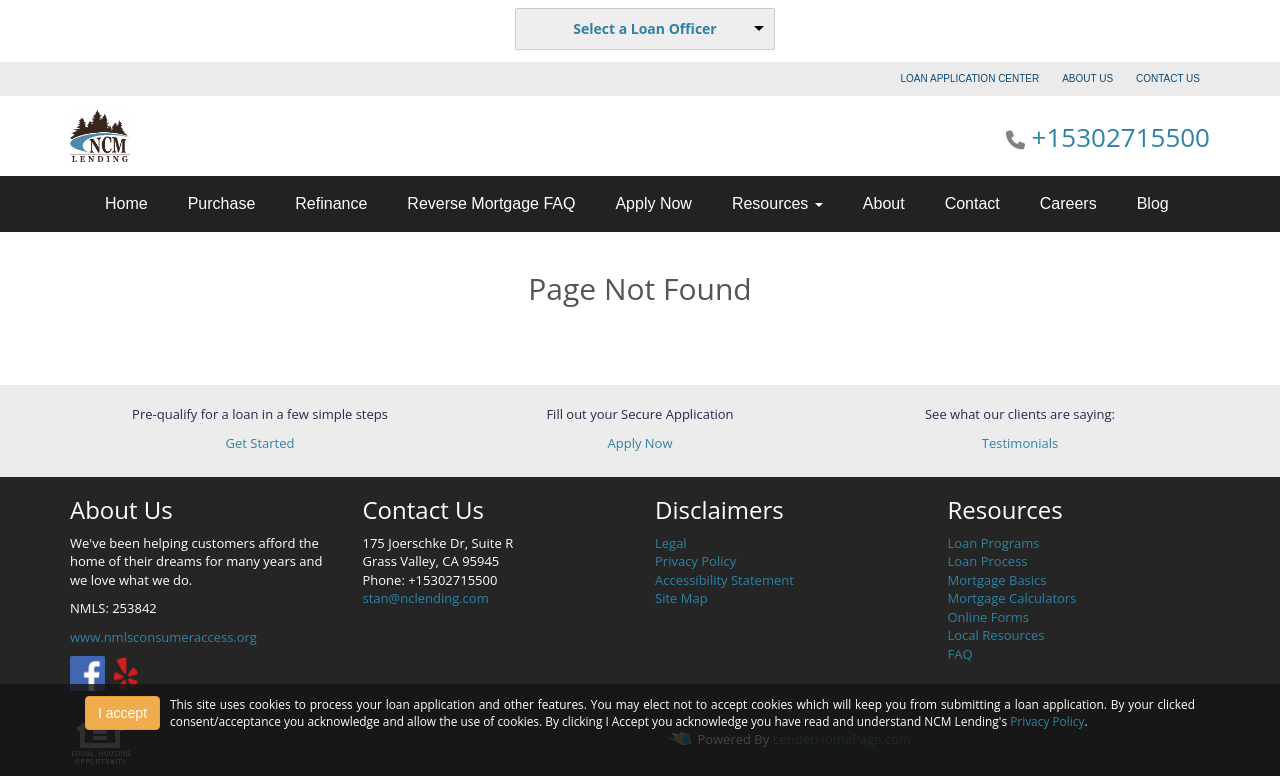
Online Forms (988, 617)
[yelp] (125, 672)
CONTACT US (1168, 78)
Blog (1153, 203)
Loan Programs (994, 543)
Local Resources (996, 635)
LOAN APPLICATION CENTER (970, 78)
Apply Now (653, 203)
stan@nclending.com (426, 598)
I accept (122, 713)
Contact (972, 203)
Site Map (681, 598)
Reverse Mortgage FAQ (491, 203)
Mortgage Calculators (1012, 598)
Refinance (331, 203)
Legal (671, 543)
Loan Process (988, 561)
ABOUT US (1087, 78)
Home (126, 203)
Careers (1068, 203)
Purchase (222, 203)
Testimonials (1020, 443)
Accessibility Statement (724, 580)
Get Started (260, 443)
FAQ (960, 654)
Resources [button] (777, 203)
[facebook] (87, 672)
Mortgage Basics (997, 580)
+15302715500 (1121, 137)
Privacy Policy (695, 561)
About (884, 203)
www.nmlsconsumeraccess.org (163, 637)
